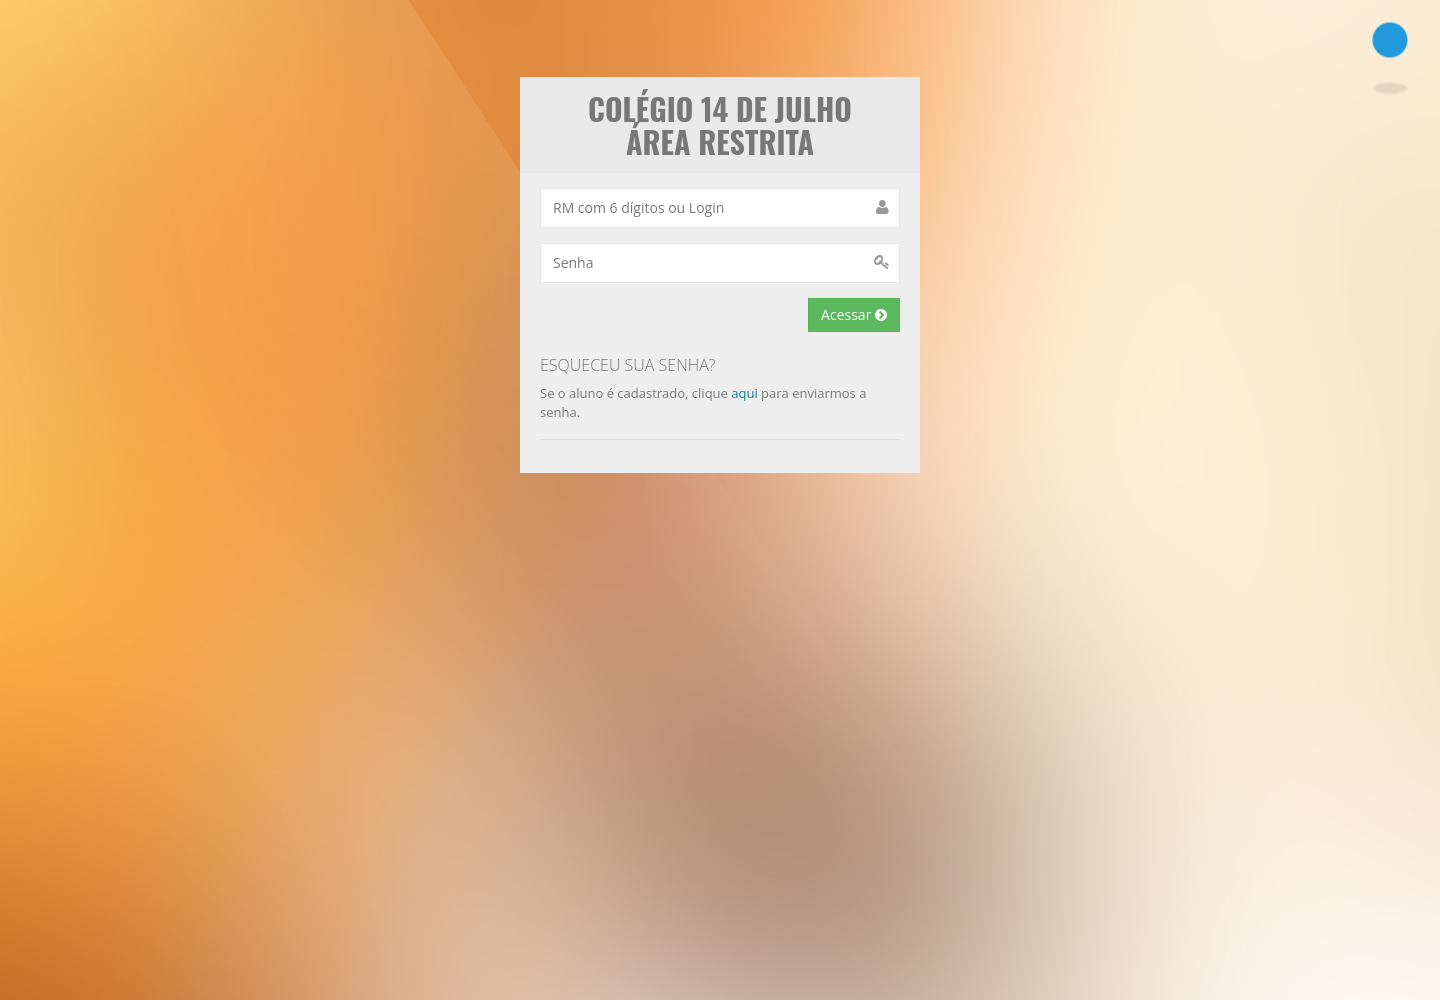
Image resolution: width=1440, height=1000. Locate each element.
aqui (744, 393)
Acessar (854, 314)
